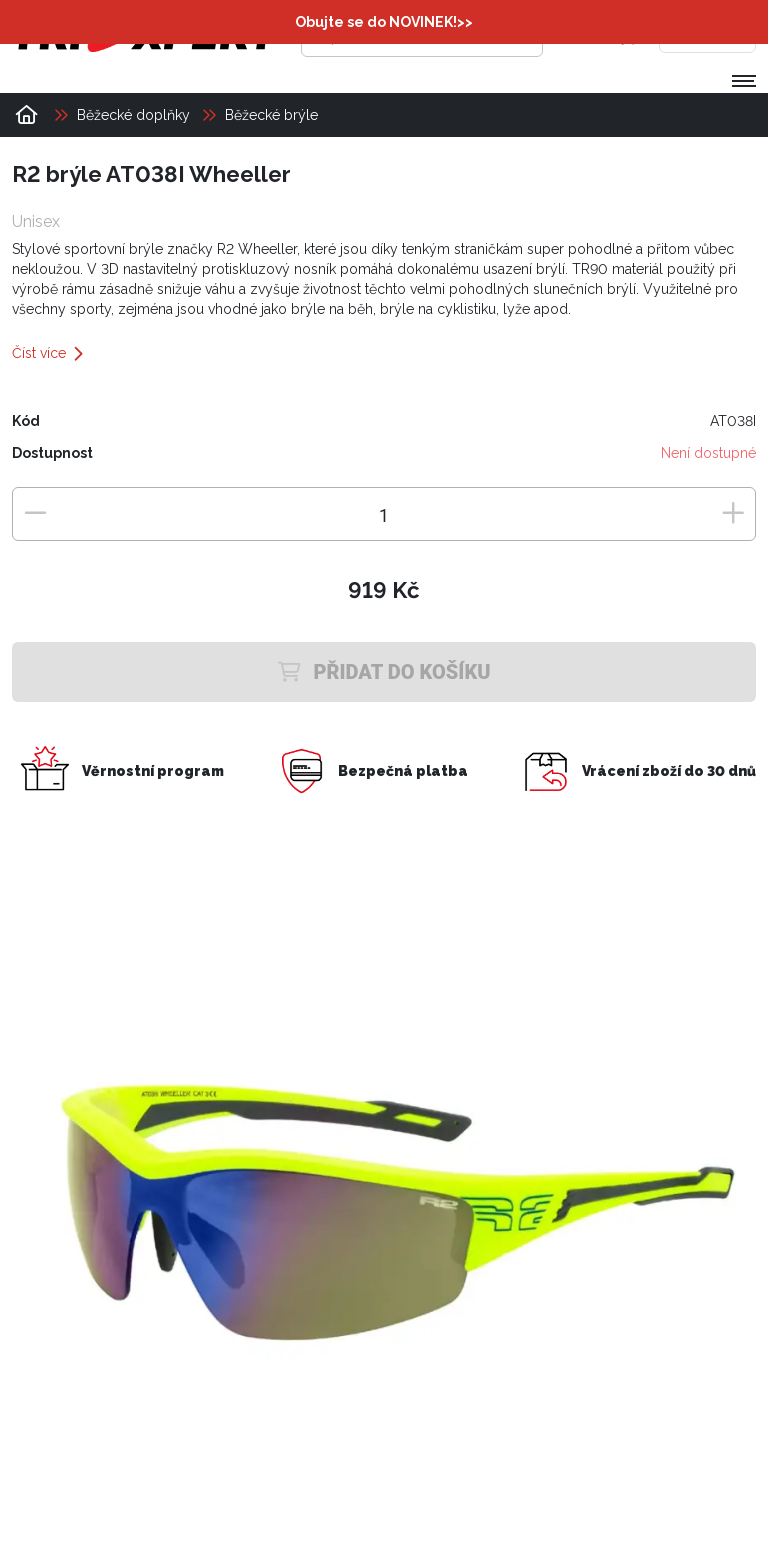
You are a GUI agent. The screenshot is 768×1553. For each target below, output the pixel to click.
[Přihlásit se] (587, 35)
